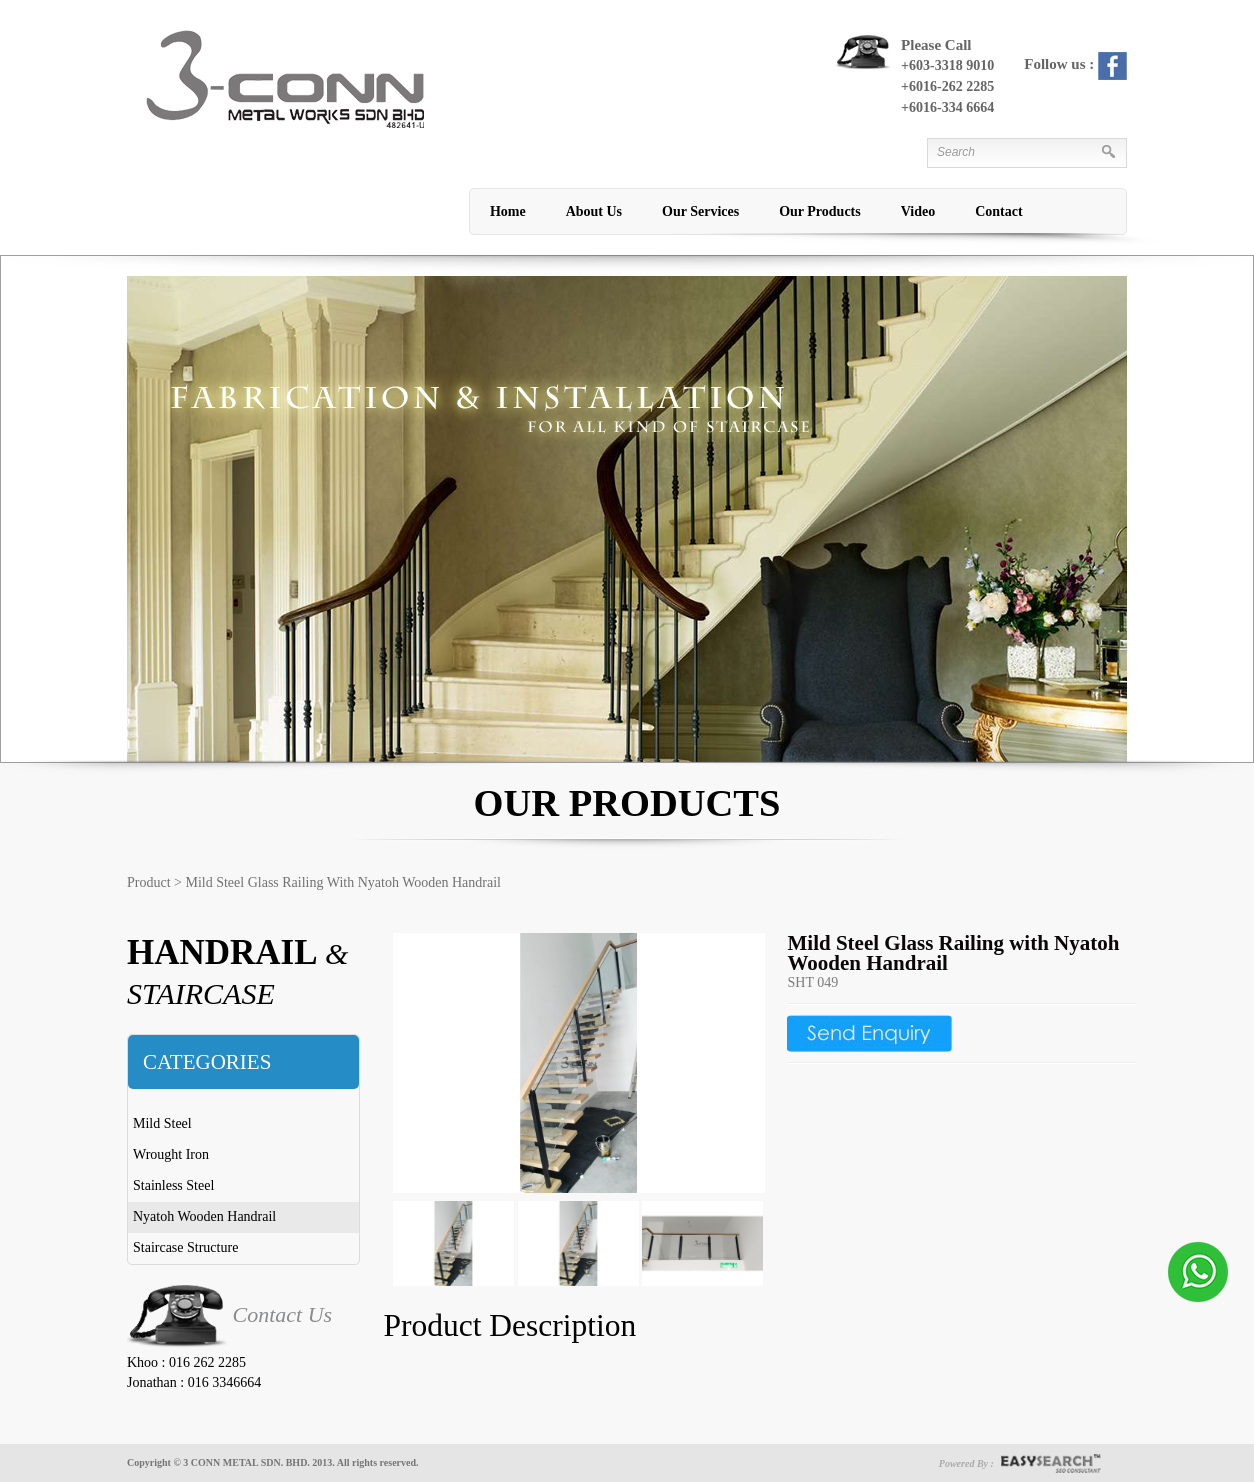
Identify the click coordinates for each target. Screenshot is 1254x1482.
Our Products (820, 211)
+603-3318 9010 (947, 65)
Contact (998, 211)
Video (918, 211)
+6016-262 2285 (947, 86)
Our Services (700, 211)
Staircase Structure (185, 1247)
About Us (594, 211)
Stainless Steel (173, 1185)
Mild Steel (162, 1123)
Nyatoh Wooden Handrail (204, 1216)
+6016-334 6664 (947, 107)
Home (508, 211)
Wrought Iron (171, 1154)
